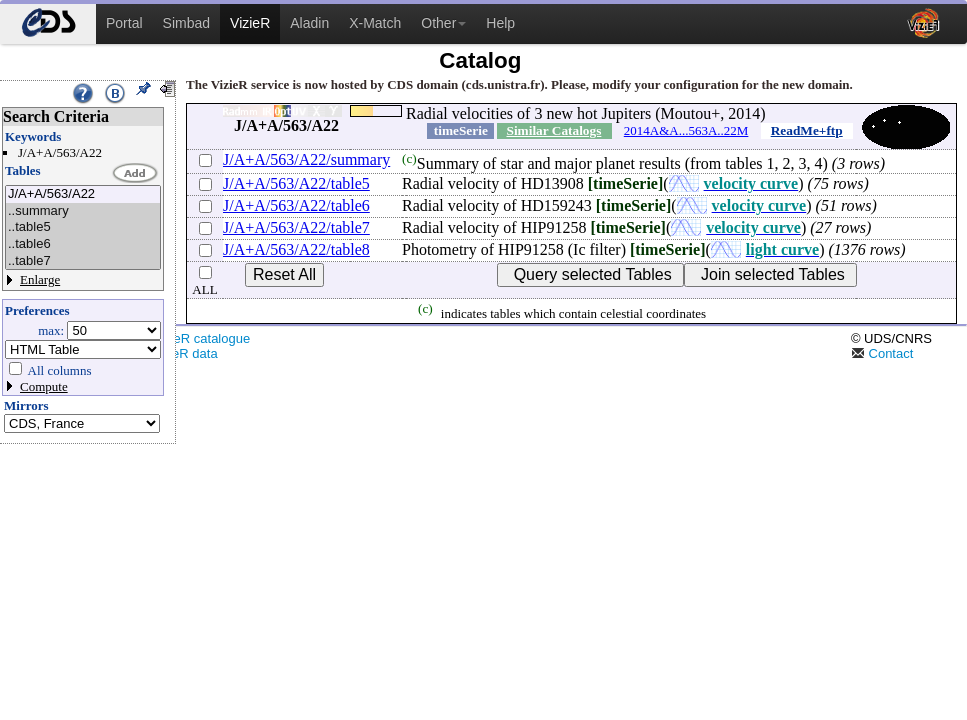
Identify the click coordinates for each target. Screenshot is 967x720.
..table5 (83, 227)
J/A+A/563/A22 (83, 194)
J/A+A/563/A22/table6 (296, 205)
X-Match (375, 23)
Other (443, 23)
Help (500, 23)
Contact (882, 353)
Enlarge (40, 279)
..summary (83, 211)
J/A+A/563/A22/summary (306, 159)
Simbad (186, 23)
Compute (44, 386)
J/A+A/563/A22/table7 (296, 227)
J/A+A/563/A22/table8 (296, 249)
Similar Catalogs (553, 130)
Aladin (309, 23)
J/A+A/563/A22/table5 (296, 183)
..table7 (83, 261)
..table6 (83, 244)
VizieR (250, 23)
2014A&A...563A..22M (686, 130)
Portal (124, 23)
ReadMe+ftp (807, 130)
